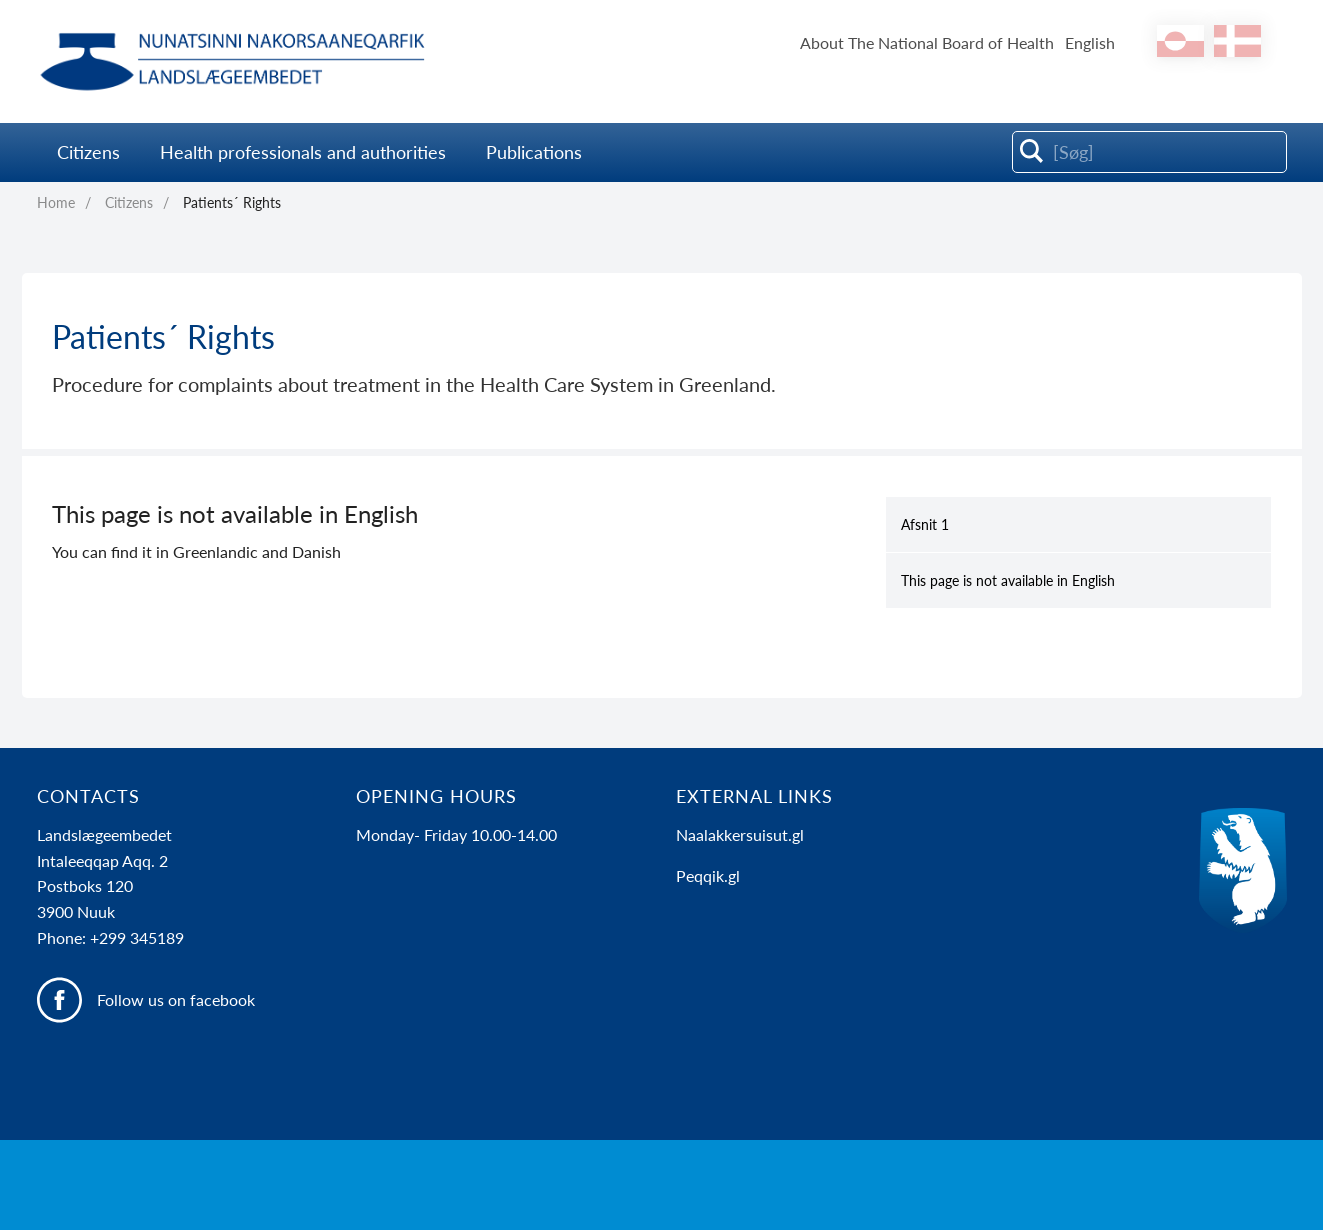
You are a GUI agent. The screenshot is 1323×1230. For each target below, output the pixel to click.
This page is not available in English (1008, 580)
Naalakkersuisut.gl (740, 834)
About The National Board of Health (927, 42)
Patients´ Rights (232, 202)
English (1090, 42)
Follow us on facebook (176, 999)
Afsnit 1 (925, 524)
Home (56, 202)
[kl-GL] (1180, 41)
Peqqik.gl (708, 875)
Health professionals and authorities (303, 152)
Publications (534, 152)
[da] (1237, 41)
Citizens (88, 152)
